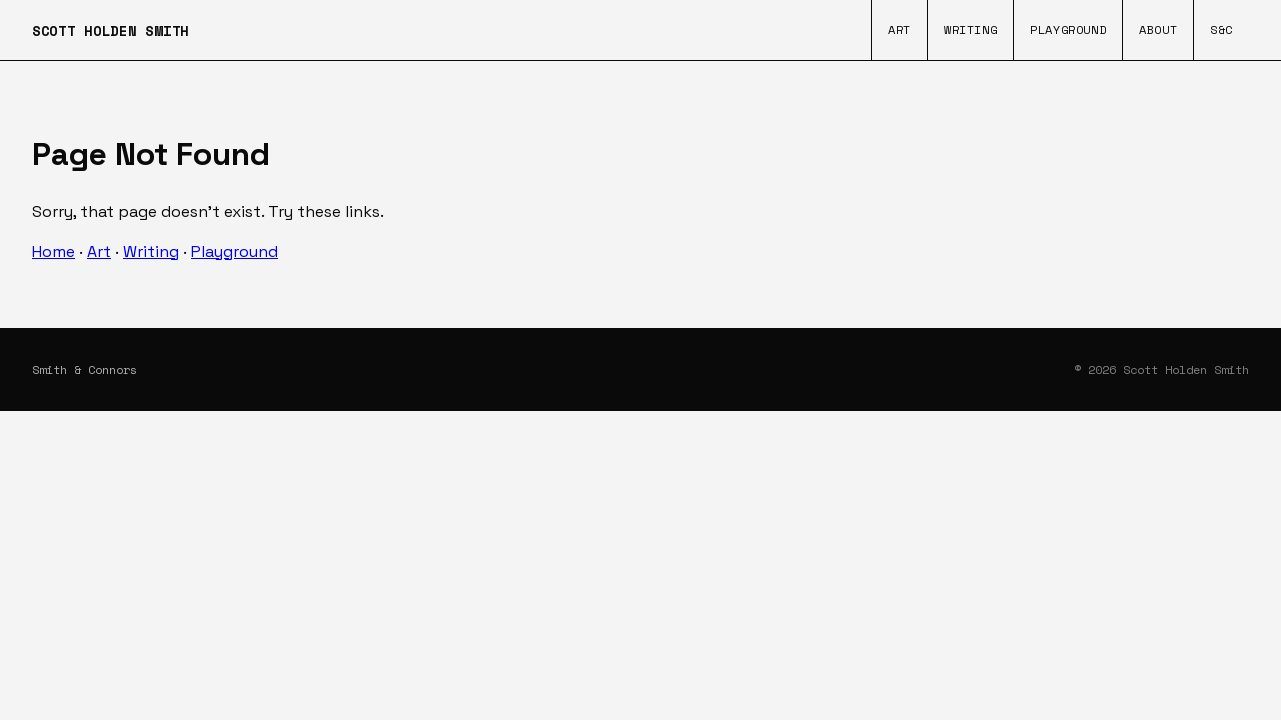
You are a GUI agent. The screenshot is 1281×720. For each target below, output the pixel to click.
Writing (970, 29)
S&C (1221, 29)
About (1158, 29)
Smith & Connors (84, 369)
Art (899, 29)
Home (53, 251)
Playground (1068, 29)
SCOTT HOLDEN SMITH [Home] (110, 30)
